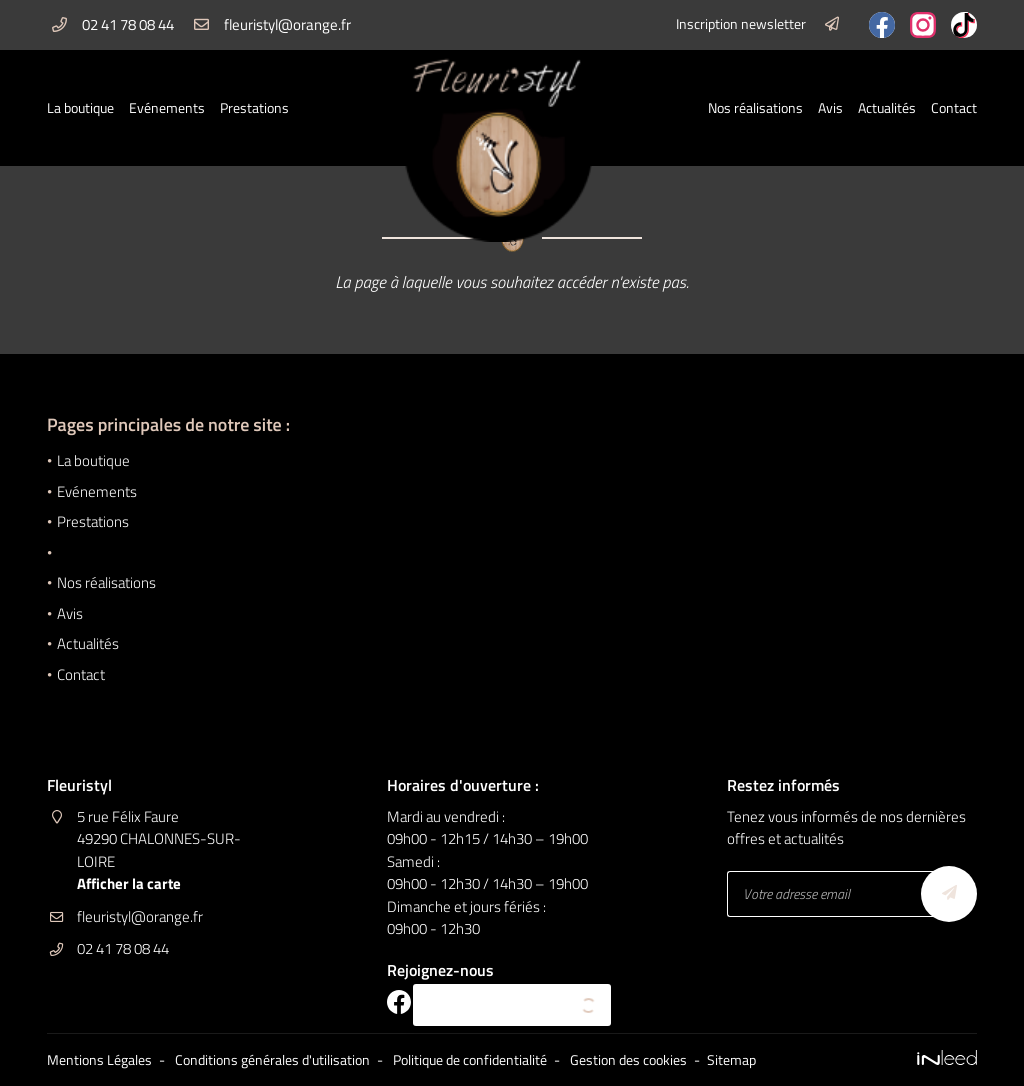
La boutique (80, 108)
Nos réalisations (755, 108)
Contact (954, 108)
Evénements (167, 108)
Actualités (887, 108)
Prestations (254, 108)
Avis (830, 108)
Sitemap (731, 1060)
